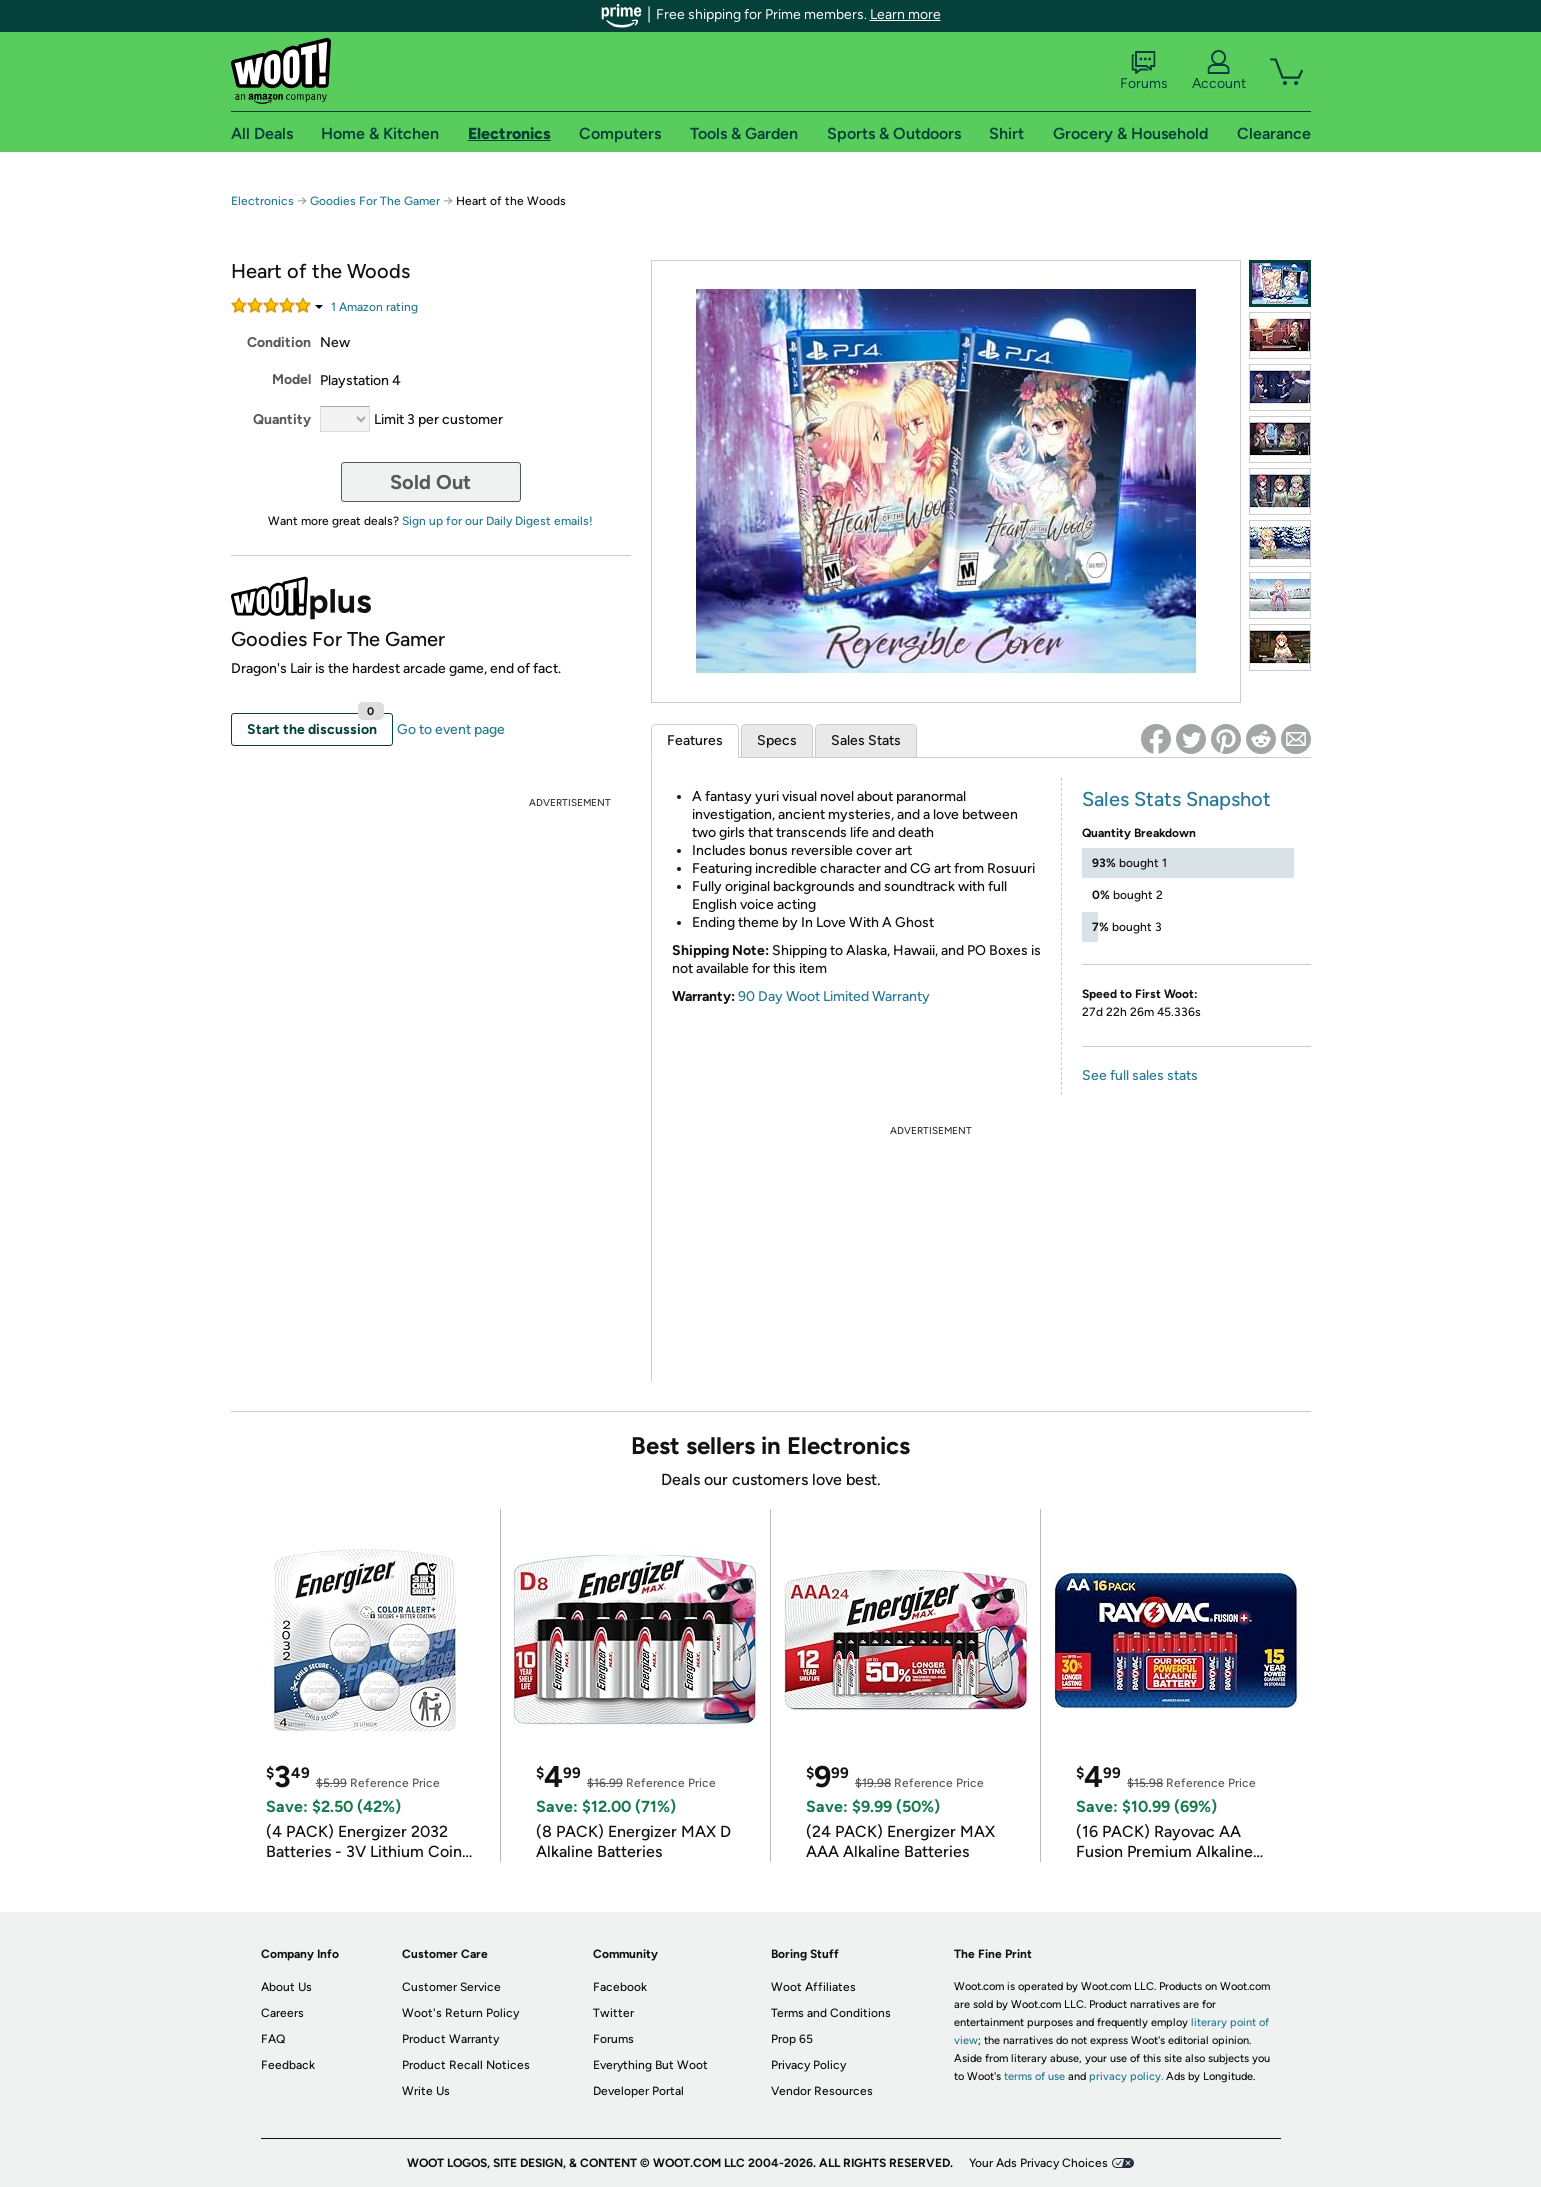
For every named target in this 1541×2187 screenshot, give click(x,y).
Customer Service (451, 1987)
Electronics (262, 201)
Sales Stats (866, 740)
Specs (777, 740)
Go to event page (451, 729)
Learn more (905, 14)
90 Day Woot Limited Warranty (834, 996)
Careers (282, 2013)
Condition (279, 342)
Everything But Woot (650, 2065)
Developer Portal (638, 2091)
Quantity (282, 419)
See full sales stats (1140, 1075)
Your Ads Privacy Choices (1038, 2163)
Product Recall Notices (466, 2065)
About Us (286, 1987)
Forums (1144, 71)
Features (695, 740)
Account (1219, 71)
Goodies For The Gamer (375, 201)
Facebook (620, 1987)
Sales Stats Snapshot (1176, 799)
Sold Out (430, 482)
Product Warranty (450, 2039)
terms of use (1034, 2076)
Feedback (288, 2065)
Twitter (613, 2013)
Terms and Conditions (831, 2013)
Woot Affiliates (813, 1987)
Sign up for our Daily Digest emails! (497, 521)
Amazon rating (374, 307)
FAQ (273, 2039)
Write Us (426, 2091)
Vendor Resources (822, 2091)
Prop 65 (792, 2039)
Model (291, 379)
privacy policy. (1126, 2076)
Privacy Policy (808, 2065)
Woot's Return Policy (460, 2013)
